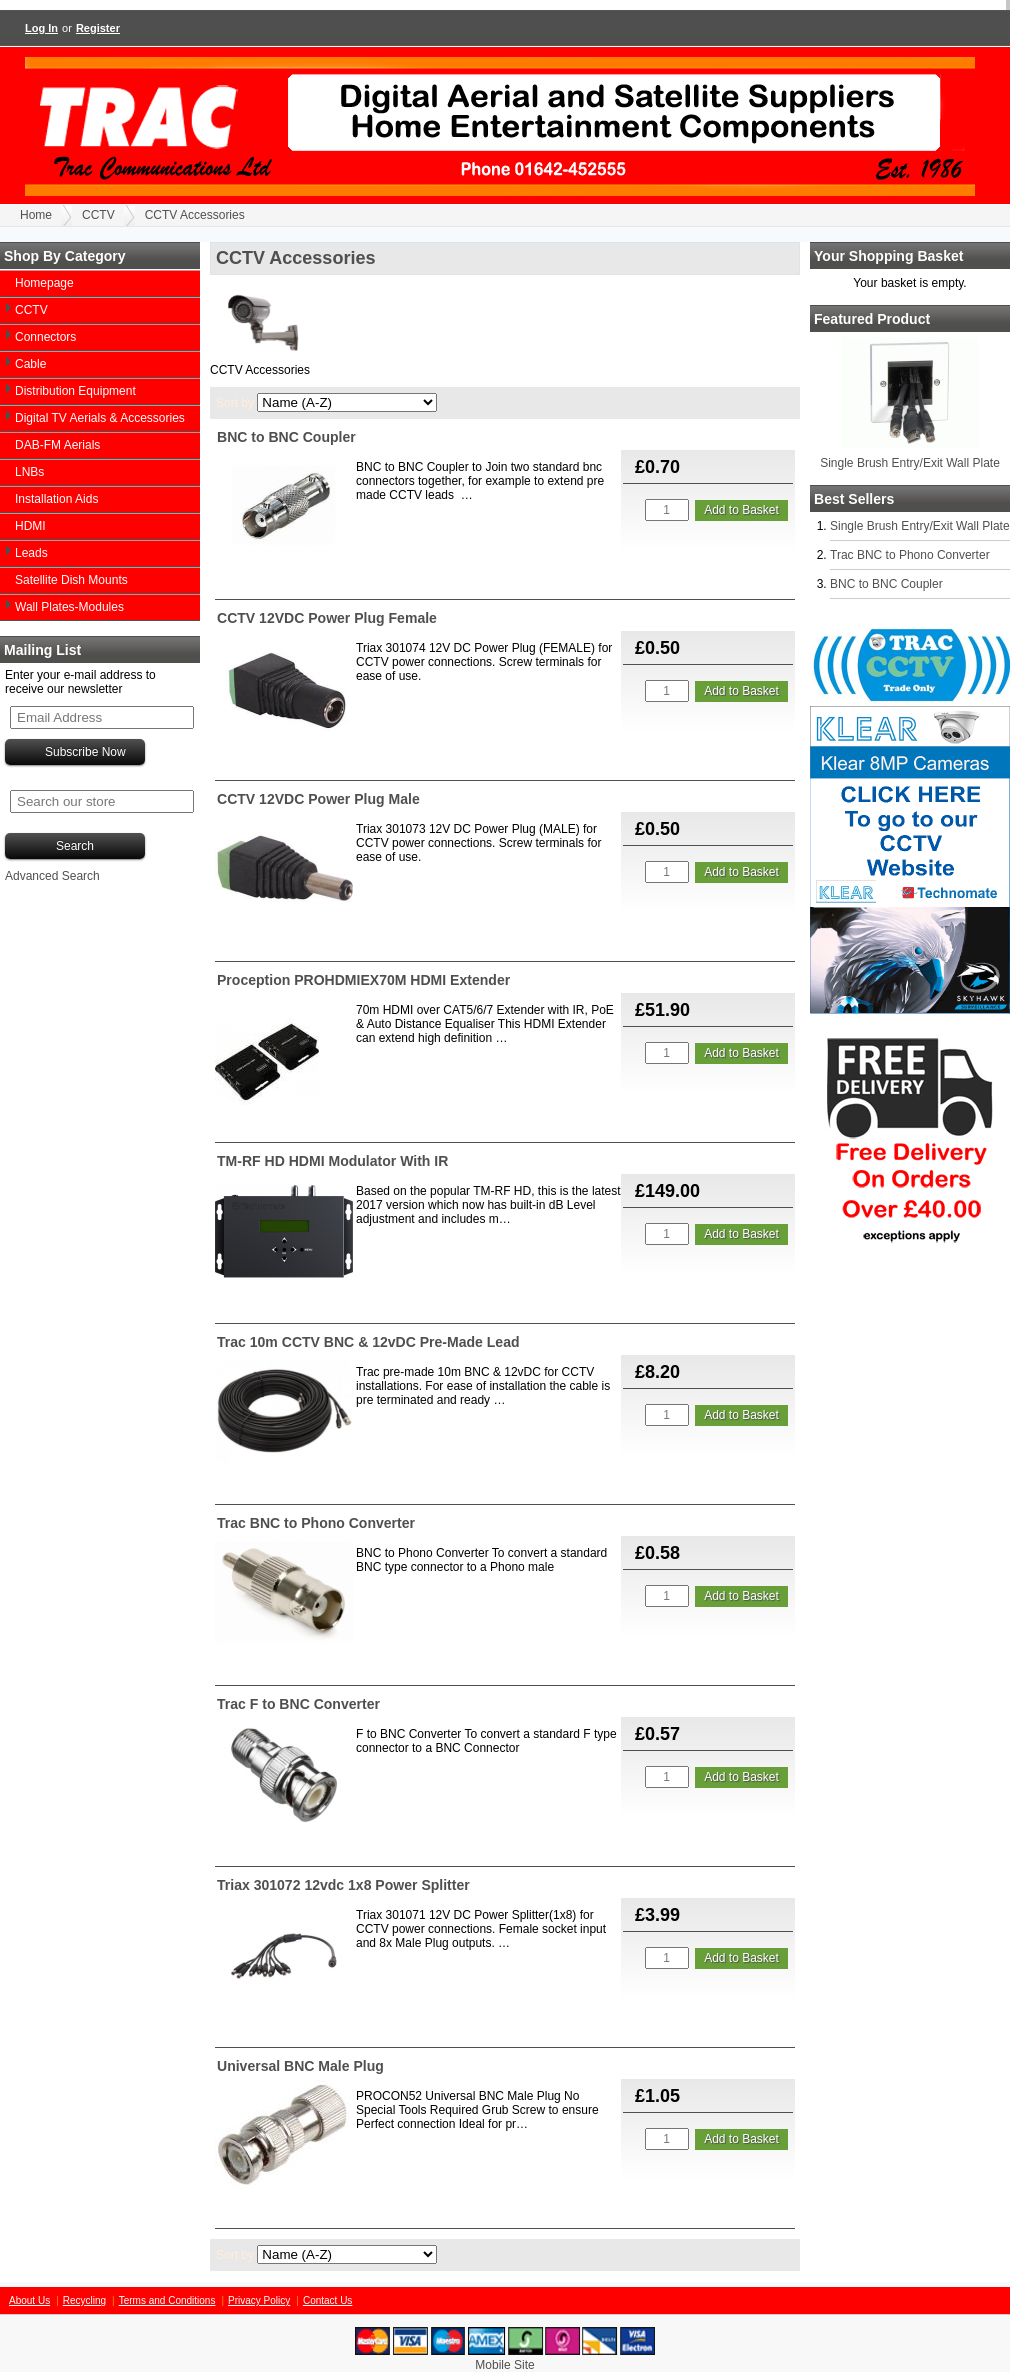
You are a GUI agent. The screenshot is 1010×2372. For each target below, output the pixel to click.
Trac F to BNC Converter (298, 1704)
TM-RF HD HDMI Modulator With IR (332, 1161)
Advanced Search (52, 876)
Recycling (84, 2300)
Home (36, 215)
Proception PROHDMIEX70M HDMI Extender (363, 980)
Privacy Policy (259, 2300)
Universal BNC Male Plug (300, 2066)
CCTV (98, 215)
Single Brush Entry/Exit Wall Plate (910, 463)
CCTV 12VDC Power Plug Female (327, 618)
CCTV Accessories (195, 215)
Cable (30, 364)
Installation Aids (56, 499)
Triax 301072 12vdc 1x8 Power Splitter (343, 1885)
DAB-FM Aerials (57, 445)
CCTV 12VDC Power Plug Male (318, 799)
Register (98, 28)
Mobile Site (504, 2365)
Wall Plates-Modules (69, 607)
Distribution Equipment (75, 391)
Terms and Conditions (167, 2300)
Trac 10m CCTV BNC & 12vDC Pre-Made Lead (368, 1342)
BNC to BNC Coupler (886, 584)
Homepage (44, 283)
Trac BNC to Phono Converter (910, 555)
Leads (31, 553)
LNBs (29, 472)
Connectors (45, 337)
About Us (29, 2300)
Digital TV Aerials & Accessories (100, 418)
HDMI (30, 526)
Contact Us (327, 2300)
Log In (41, 28)
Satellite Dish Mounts (71, 580)
